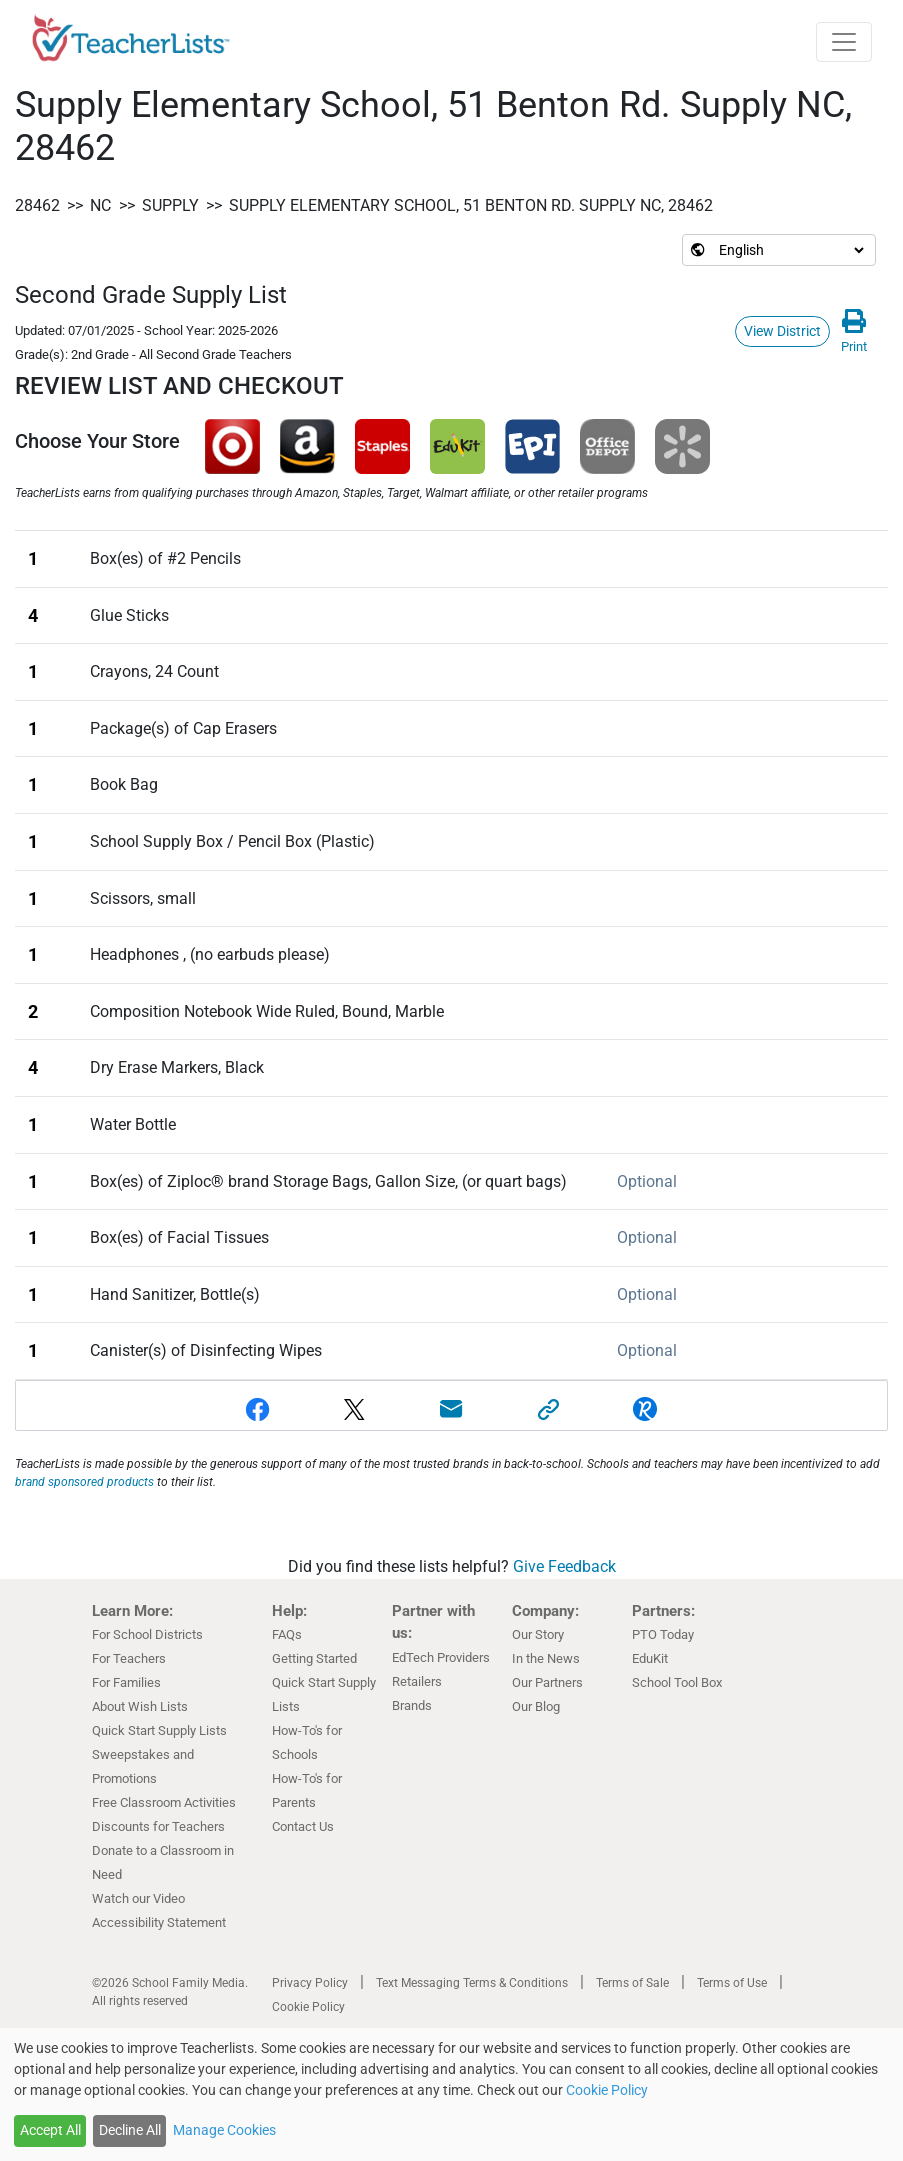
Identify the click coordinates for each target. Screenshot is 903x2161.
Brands (412, 1705)
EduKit (650, 1658)
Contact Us (303, 1826)
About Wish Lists (140, 1706)
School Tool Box (677, 1682)
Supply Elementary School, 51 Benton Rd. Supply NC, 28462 (471, 205)
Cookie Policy (308, 2007)
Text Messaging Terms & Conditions (472, 1983)
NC (100, 205)
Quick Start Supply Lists (159, 1730)
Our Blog (536, 1706)
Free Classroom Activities (164, 1802)
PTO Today (663, 1634)
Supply (170, 205)
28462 (37, 205)
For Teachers (129, 1658)
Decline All (130, 2130)
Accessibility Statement (159, 1922)
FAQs (287, 1634)
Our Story (538, 1634)
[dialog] (451, 2094)
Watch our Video (138, 1898)
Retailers (417, 1681)
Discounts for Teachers (158, 1826)
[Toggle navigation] (844, 42)
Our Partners (547, 1682)
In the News (546, 1658)
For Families (126, 1682)
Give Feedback (564, 1566)
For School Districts (147, 1634)
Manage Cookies (224, 2130)
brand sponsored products (84, 1482)
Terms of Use (732, 1983)
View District (782, 331)
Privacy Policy (310, 1983)
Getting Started (314, 1658)
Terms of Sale (632, 1983)
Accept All (50, 2130)
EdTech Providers (441, 1657)
